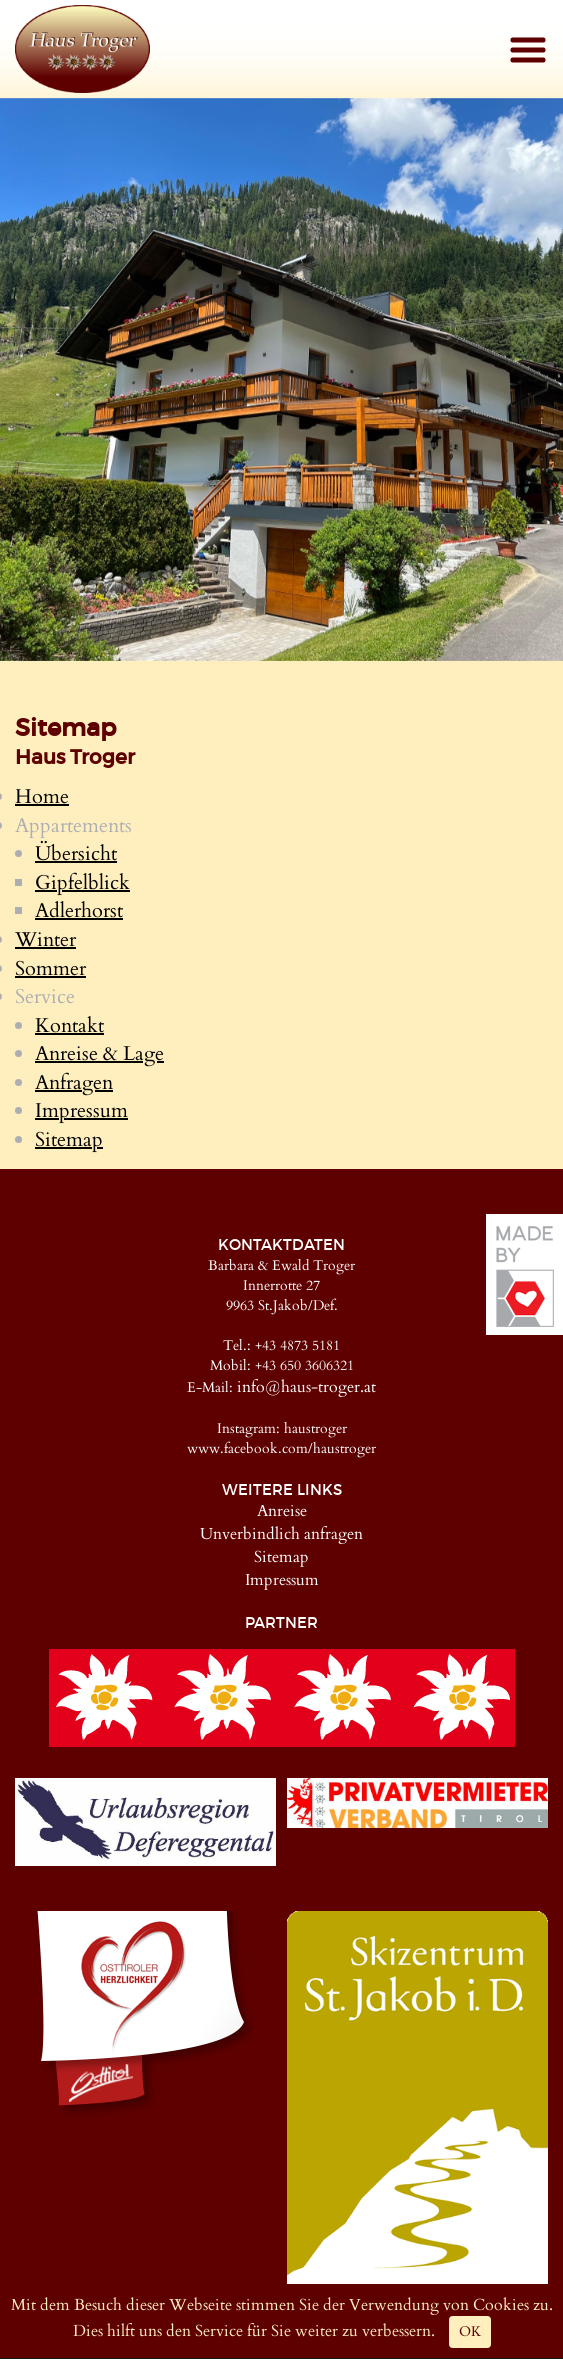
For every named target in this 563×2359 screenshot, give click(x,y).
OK (470, 2331)
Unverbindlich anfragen (281, 1534)
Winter (45, 939)
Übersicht (76, 853)
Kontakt (69, 1025)
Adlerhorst (79, 910)
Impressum (81, 1110)
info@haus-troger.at (306, 1387)
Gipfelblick (82, 882)
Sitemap (69, 1139)
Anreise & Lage (99, 1053)
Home (42, 796)
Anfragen (74, 1082)
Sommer (50, 968)
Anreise (282, 1511)
